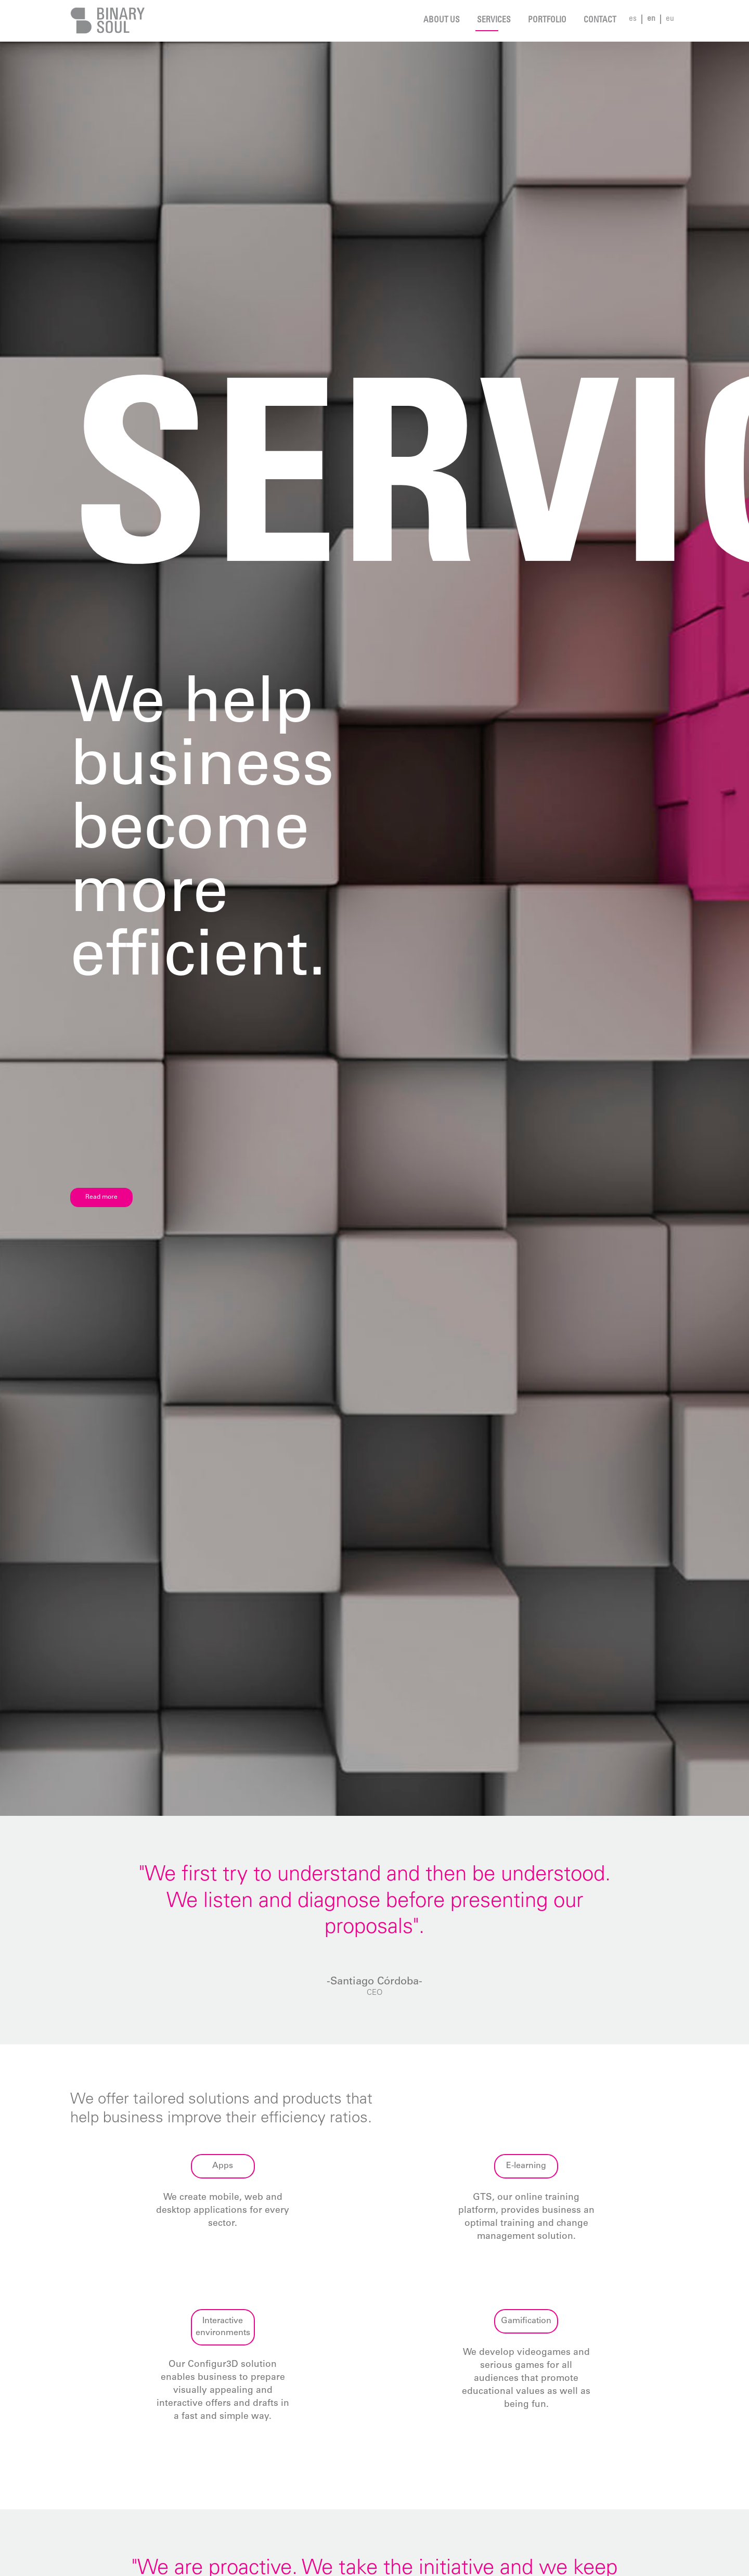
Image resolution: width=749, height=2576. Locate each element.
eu (670, 19)
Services (494, 20)
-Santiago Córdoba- (374, 1981)
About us (441, 20)
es (633, 19)
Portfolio (547, 20)
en (651, 19)
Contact (600, 20)
